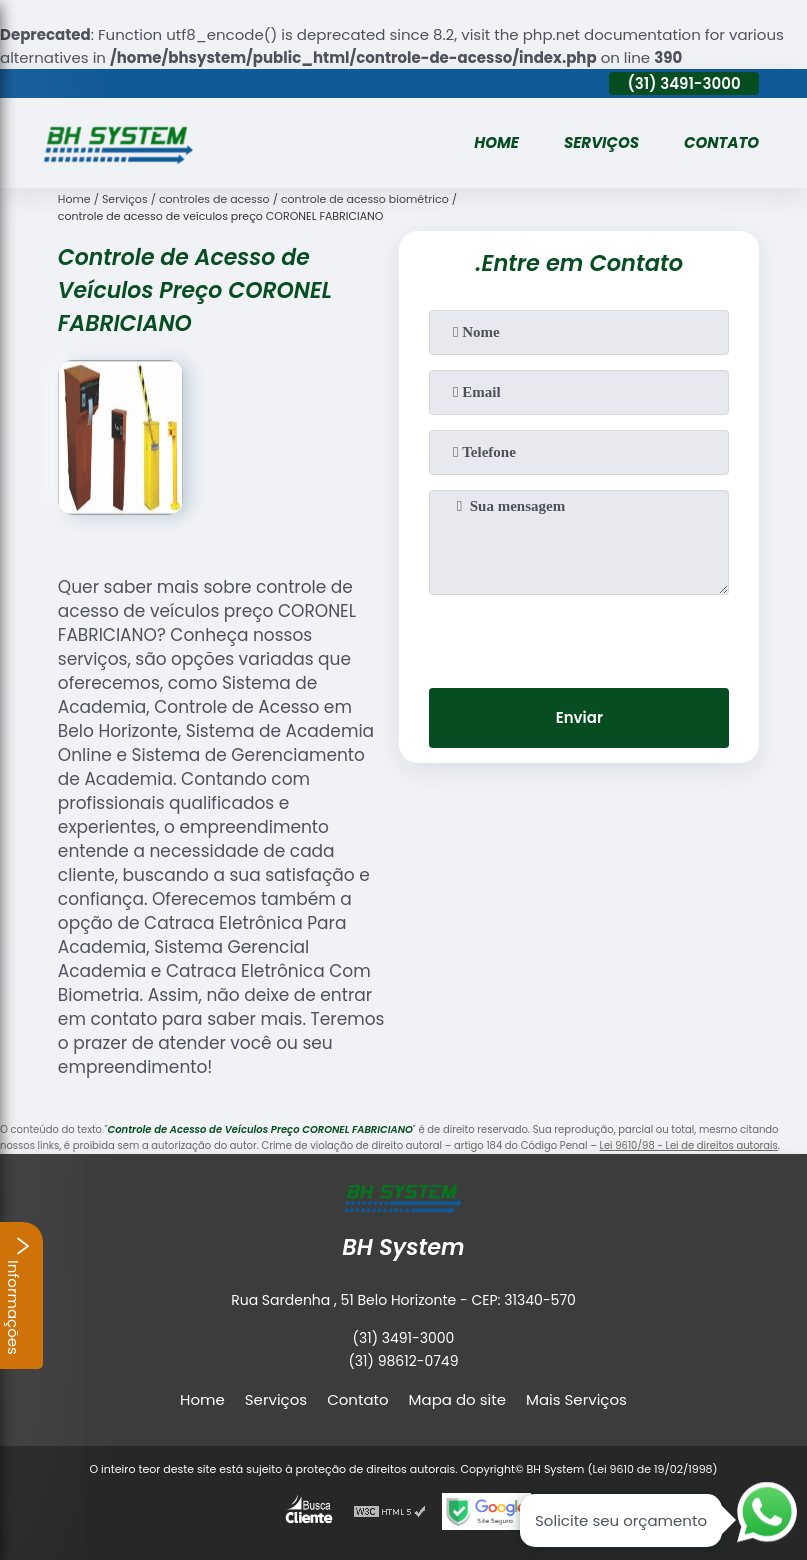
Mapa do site (457, 1399)
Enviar (579, 717)
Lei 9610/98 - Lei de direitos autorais (689, 1145)
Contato (721, 142)
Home (496, 142)
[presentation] (579, 634)
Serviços (601, 142)
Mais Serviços (576, 1399)
